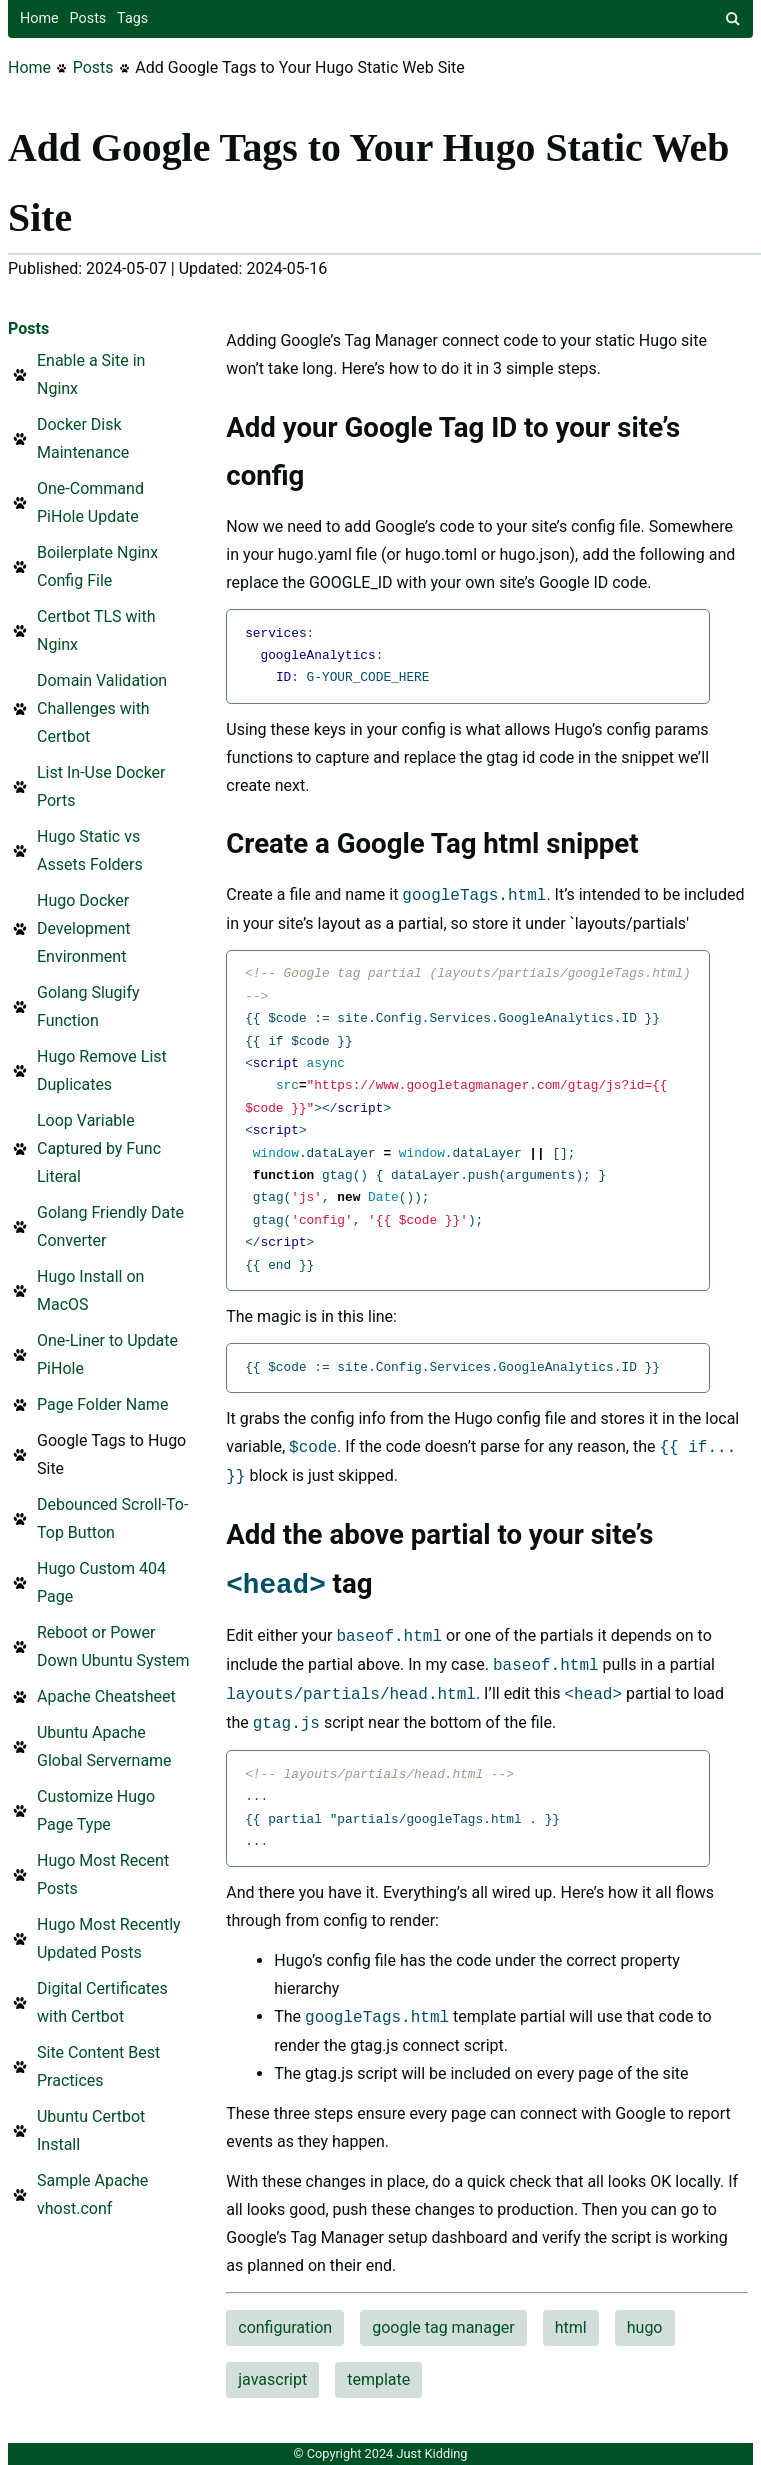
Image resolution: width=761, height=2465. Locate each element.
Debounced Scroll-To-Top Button (112, 1518)
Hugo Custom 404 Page (101, 1582)
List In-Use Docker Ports (101, 786)
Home (39, 18)
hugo (645, 2327)
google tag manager (443, 2327)
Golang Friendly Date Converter (110, 1226)
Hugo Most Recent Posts (103, 1874)
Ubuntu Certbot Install (91, 2130)
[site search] (733, 19)
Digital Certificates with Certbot (102, 2002)
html (571, 2327)
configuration (285, 2327)
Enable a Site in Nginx (91, 374)
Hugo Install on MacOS (90, 1290)
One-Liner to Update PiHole (107, 1354)
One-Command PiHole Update (90, 502)
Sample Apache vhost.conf (92, 2194)
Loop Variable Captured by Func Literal (99, 1148)
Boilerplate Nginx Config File (97, 566)
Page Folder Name (102, 1404)
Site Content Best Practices (98, 2066)
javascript (272, 2379)
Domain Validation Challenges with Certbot (102, 708)
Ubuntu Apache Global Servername (104, 1746)
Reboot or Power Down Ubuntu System (113, 1646)
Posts (88, 18)
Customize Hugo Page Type (96, 1810)
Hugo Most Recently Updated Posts (109, 1938)
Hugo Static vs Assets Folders (90, 850)
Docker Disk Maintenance (83, 438)
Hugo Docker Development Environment (84, 928)
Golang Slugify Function (88, 1006)
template (378, 2379)
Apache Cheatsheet (106, 1696)
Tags (132, 18)
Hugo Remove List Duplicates (102, 1070)
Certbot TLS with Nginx (96, 630)
